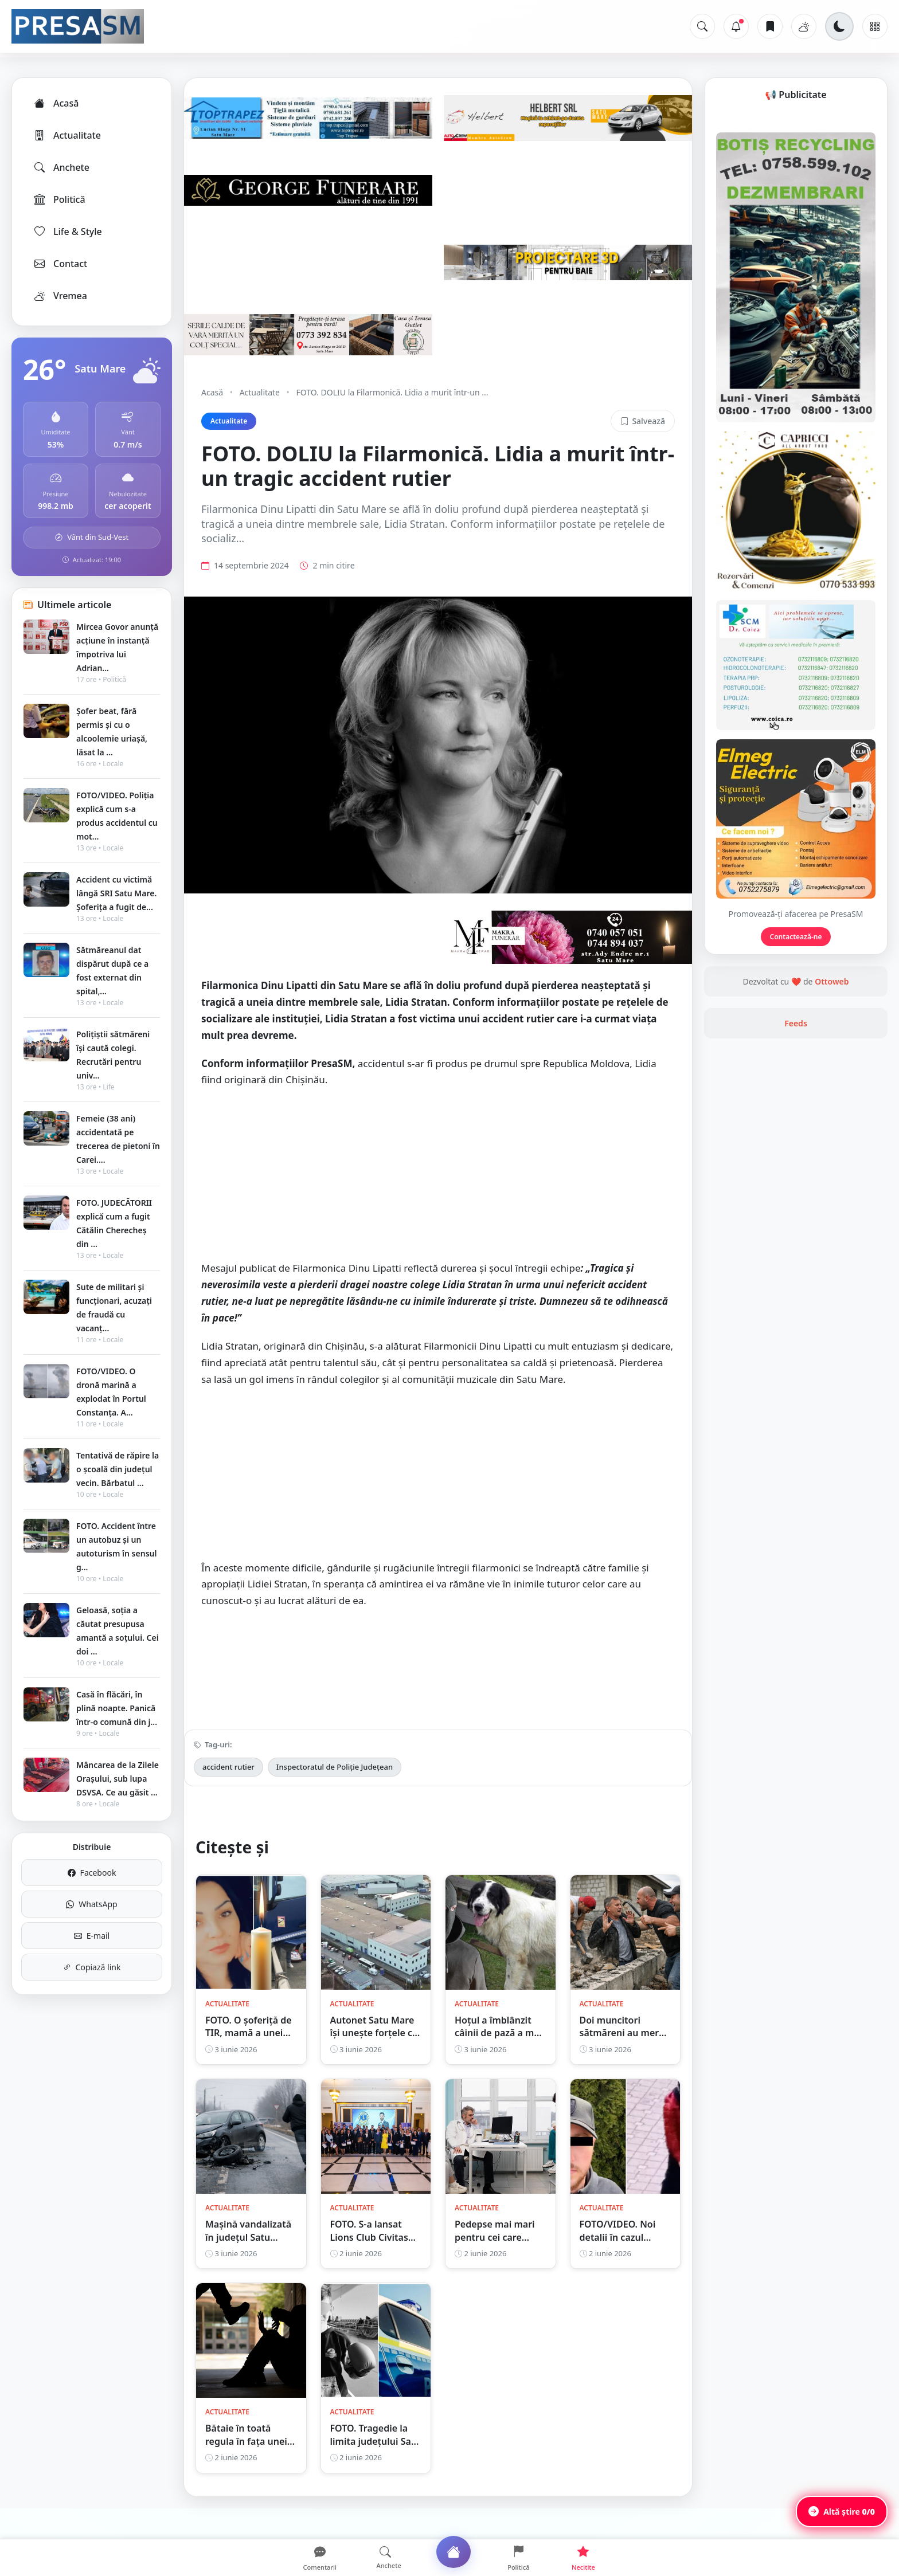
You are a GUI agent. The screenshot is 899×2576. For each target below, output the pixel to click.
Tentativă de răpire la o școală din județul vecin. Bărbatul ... (117, 1469)
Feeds (795, 1168)
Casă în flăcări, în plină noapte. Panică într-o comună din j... (116, 1708)
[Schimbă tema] (839, 26)
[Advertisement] (438, 1205)
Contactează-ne (796, 1082)
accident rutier (228, 1791)
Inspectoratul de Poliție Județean (334, 1791)
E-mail (92, 1936)
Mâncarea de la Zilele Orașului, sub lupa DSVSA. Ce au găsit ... (117, 1778)
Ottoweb (832, 1126)
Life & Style (67, 231)
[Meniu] (875, 26)
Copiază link (92, 1967)
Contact (60, 263)
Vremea (60, 296)
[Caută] (702, 26)
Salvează (642, 421)
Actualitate (67, 135)
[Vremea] (803, 26)
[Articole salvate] (770, 26)
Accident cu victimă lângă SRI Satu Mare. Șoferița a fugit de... (116, 893)
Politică (59, 199)
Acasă (56, 103)
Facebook (92, 1873)
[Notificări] (736, 26)
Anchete (61, 167)
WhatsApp (91, 1904)
